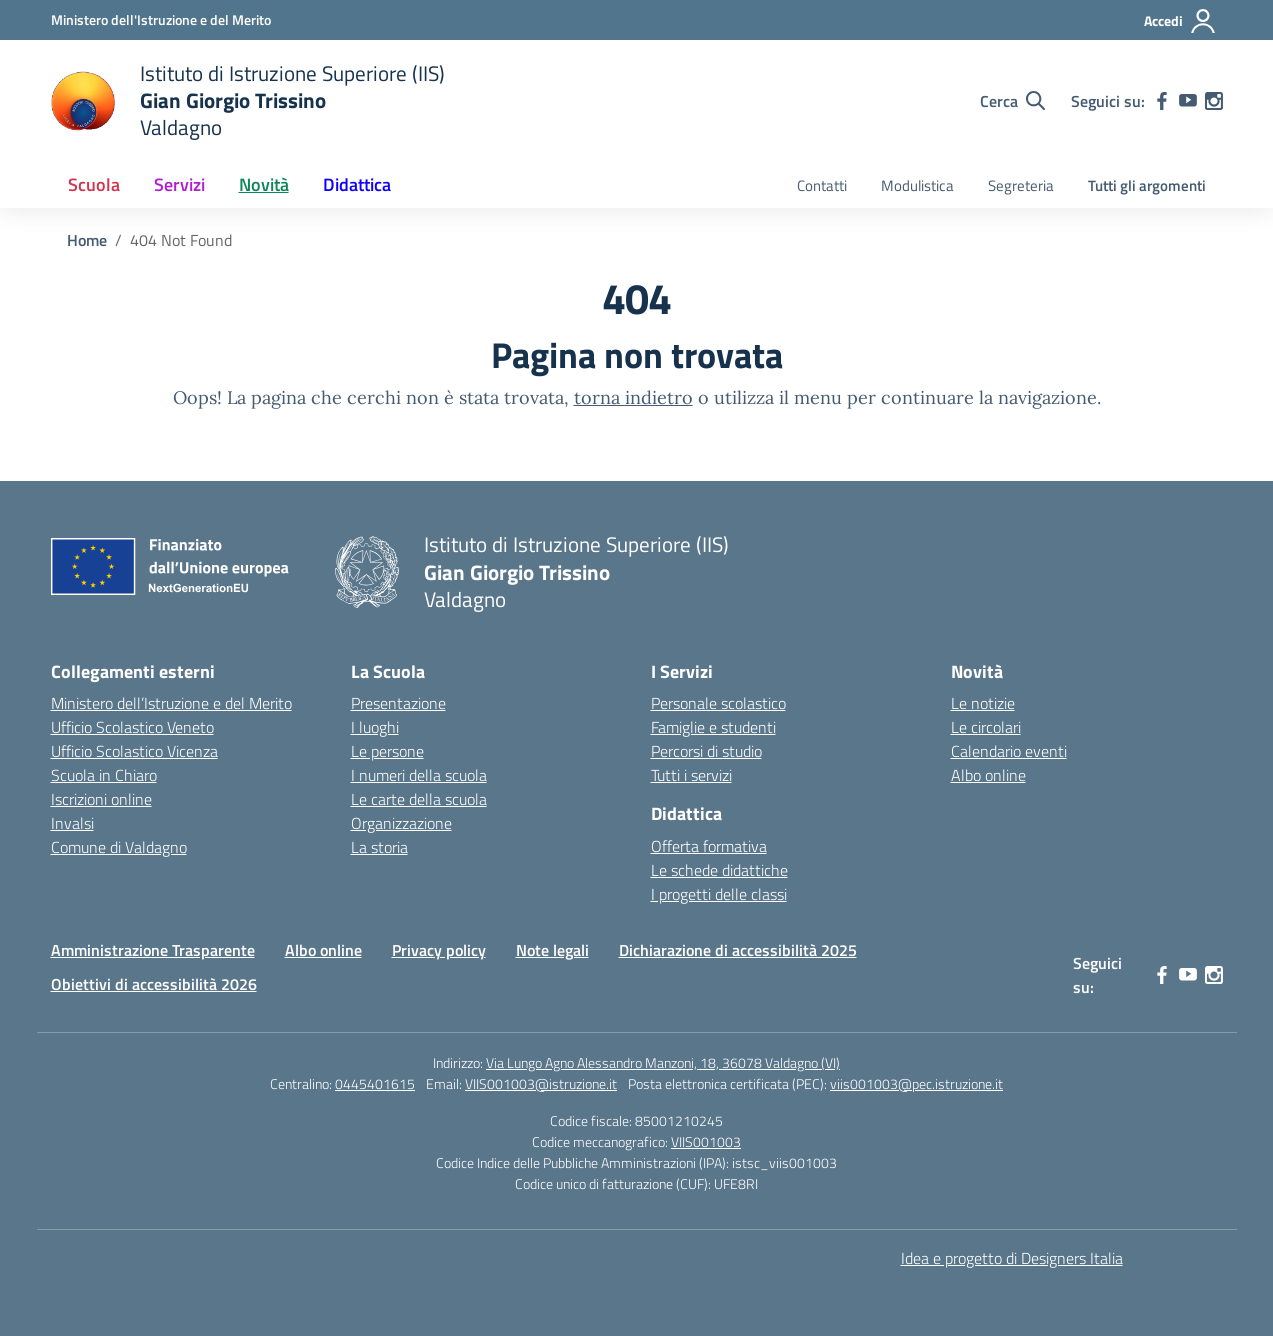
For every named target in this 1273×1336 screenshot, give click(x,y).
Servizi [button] (179, 184)
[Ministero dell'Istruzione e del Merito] (161, 19)
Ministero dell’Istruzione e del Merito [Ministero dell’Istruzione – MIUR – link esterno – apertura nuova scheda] (171, 703)
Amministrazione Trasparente (153, 950)
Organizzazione (401, 823)
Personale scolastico (718, 703)
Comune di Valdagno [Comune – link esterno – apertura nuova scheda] (119, 847)
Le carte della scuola (419, 799)
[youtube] (1188, 101)
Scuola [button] (94, 184)
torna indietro (633, 397)
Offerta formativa (709, 846)
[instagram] (1214, 101)
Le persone (387, 751)
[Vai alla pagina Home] (87, 240)
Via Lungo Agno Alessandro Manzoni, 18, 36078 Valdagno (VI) (663, 1062)
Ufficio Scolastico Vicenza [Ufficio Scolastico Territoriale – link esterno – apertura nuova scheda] (134, 751)
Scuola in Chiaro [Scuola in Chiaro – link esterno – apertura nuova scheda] (104, 775)
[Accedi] (1180, 21)
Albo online (988, 775)
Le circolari (986, 727)
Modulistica (917, 185)
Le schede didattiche (719, 870)
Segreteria (1021, 185)
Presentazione (398, 703)
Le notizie (983, 703)
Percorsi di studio (706, 751)
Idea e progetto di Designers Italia (1012, 1258)
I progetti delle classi (719, 894)
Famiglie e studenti (713, 727)
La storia (379, 847)
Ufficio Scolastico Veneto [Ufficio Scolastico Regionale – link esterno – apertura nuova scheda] (132, 727)
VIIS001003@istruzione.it (541, 1083)
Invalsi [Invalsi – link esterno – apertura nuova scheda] (72, 823)
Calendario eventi (1009, 751)
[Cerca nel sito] (1012, 101)
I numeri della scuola (419, 775)
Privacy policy (439, 950)
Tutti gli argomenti (1147, 185)
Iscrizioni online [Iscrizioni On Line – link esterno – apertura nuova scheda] (101, 799)
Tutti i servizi (691, 775)
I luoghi (375, 727)
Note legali (552, 950)
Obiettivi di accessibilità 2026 (154, 984)
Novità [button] (264, 184)
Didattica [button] (357, 184)
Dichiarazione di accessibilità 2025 (738, 950)
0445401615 (375, 1083)
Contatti (822, 185)
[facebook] (1162, 101)
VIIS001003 (706, 1141)
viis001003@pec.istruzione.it (916, 1083)
